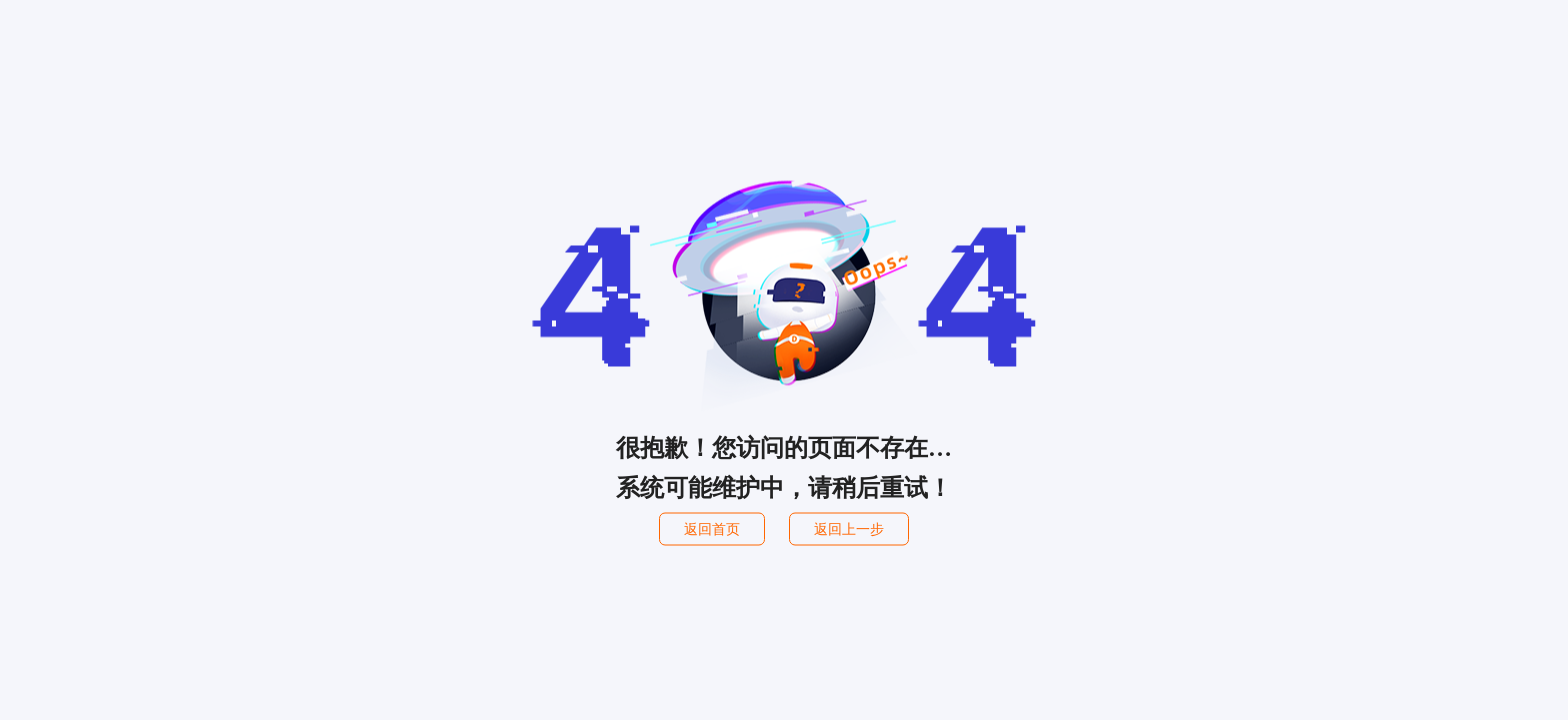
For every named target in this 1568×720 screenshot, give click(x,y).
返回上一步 (849, 529)
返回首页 (712, 529)
